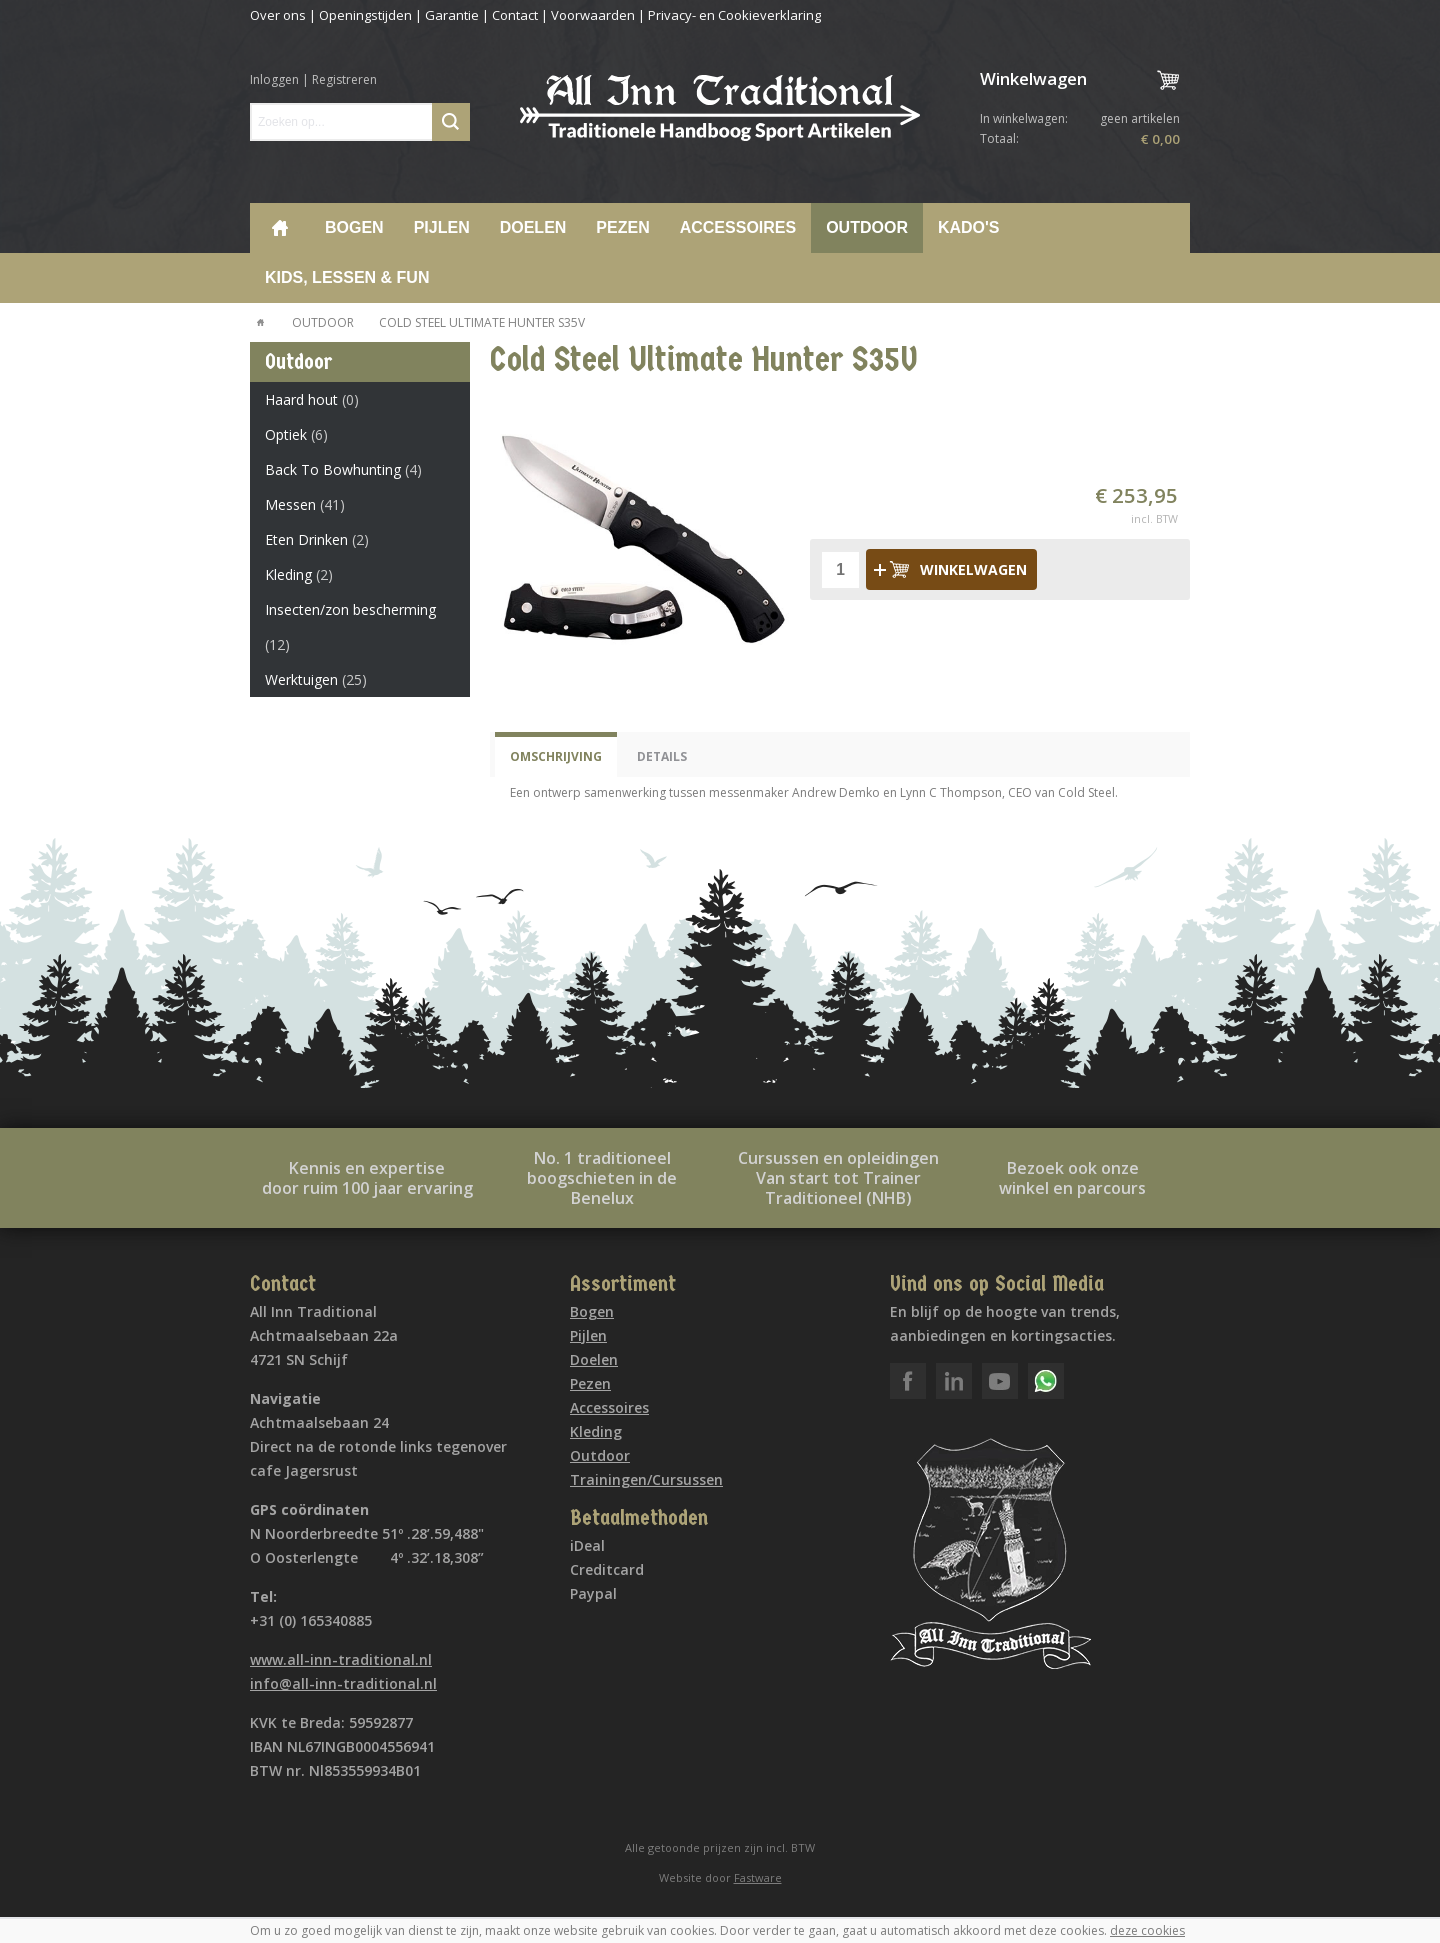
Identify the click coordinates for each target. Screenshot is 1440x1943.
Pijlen (442, 227)
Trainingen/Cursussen (646, 1479)
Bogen (354, 227)
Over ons (278, 15)
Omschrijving (556, 756)
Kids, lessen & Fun (347, 277)
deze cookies (1147, 1930)
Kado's (969, 227)
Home (280, 228)
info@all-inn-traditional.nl (343, 1683)
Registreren (344, 79)
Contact (515, 15)
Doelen (533, 227)
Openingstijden (365, 15)
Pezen (622, 227)
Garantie (452, 15)
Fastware (758, 1877)
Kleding (596, 1431)
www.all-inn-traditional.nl (341, 1659)
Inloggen (274, 79)
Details (662, 756)
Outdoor (867, 227)
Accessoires (738, 227)
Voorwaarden (593, 15)
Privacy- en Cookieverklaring (734, 15)
